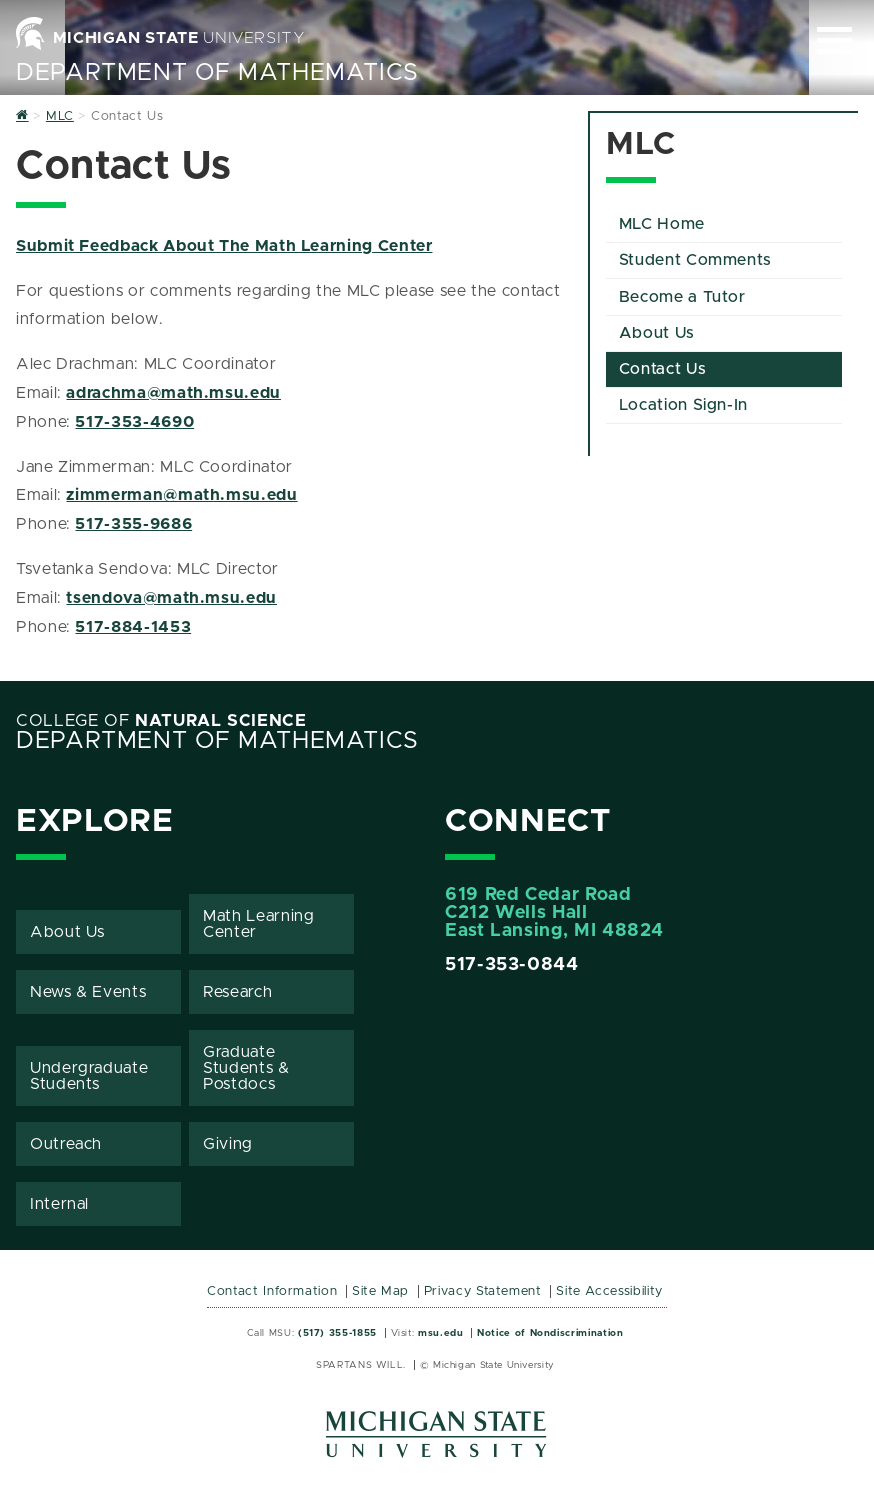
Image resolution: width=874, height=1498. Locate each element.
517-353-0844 (512, 965)
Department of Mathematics (217, 73)
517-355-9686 (133, 524)
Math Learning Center (258, 924)
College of (161, 721)
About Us (657, 333)
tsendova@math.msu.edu (171, 598)
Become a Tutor (682, 297)
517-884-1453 (133, 627)
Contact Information (272, 1291)
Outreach (66, 1144)
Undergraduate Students (89, 1076)
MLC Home (662, 224)
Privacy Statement (483, 1291)
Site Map (380, 1291)
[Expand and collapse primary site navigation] (834, 40)
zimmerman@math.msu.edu (181, 495)
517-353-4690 (134, 422)
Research (237, 992)
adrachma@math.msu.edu (173, 393)
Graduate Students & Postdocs (246, 1068)
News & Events (88, 992)
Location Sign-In (683, 405)
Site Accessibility (609, 1291)
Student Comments (695, 260)
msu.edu (440, 1333)
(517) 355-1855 (337, 1333)
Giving (228, 1144)
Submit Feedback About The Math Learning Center (224, 246)
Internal (59, 1204)
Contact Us (662, 369)
